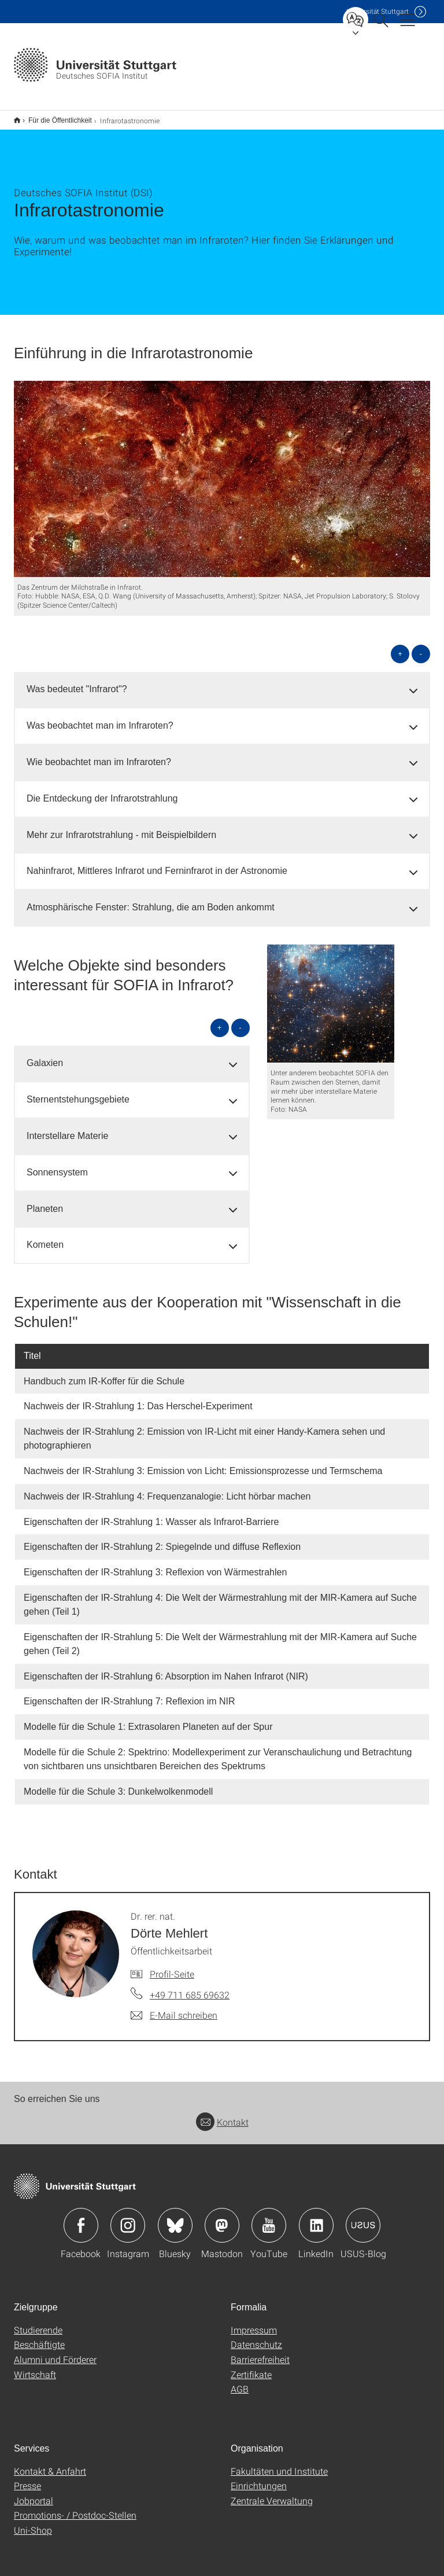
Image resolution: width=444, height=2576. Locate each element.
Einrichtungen (259, 2478)
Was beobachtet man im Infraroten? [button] (100, 718)
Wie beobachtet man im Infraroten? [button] (99, 754)
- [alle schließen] (421, 646)
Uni (377, 11)
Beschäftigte (39, 2337)
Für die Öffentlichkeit (54, 116)
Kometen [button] (45, 1237)
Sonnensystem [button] (57, 1165)
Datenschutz (256, 2337)
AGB (240, 2381)
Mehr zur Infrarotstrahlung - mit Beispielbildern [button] (121, 827)
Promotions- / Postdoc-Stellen (75, 2507)
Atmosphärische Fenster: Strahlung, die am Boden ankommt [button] (151, 900)
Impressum (254, 2322)
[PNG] (330, 996)
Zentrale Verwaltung (272, 2493)
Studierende (38, 2322)
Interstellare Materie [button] (67, 1128)
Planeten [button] (45, 1201)
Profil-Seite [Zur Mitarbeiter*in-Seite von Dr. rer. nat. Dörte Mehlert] (172, 1966)
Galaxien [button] (45, 1055)
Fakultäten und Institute (279, 2463)
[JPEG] (222, 471)
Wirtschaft (35, 2367)
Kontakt (222, 2114)
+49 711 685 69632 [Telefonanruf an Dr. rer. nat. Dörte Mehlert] (190, 1987)
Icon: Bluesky (175, 2217)
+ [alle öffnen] (400, 646)
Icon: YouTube (268, 2217)
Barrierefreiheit (260, 2352)
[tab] (222, 682)
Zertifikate (251, 2367)
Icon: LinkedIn (316, 2217)
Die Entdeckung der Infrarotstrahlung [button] (102, 791)
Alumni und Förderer (55, 2352)
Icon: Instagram (127, 2217)
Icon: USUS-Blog (363, 2217)
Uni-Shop (33, 2522)
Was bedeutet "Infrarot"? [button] (77, 681)
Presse (27, 2478)
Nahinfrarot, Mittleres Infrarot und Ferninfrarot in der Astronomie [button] (157, 863)
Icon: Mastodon (222, 2217)
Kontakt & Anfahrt (50, 2463)
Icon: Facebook (81, 2217)
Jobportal (33, 2493)
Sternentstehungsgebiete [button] (78, 1092)
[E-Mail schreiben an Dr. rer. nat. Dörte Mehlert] (174, 2007)
